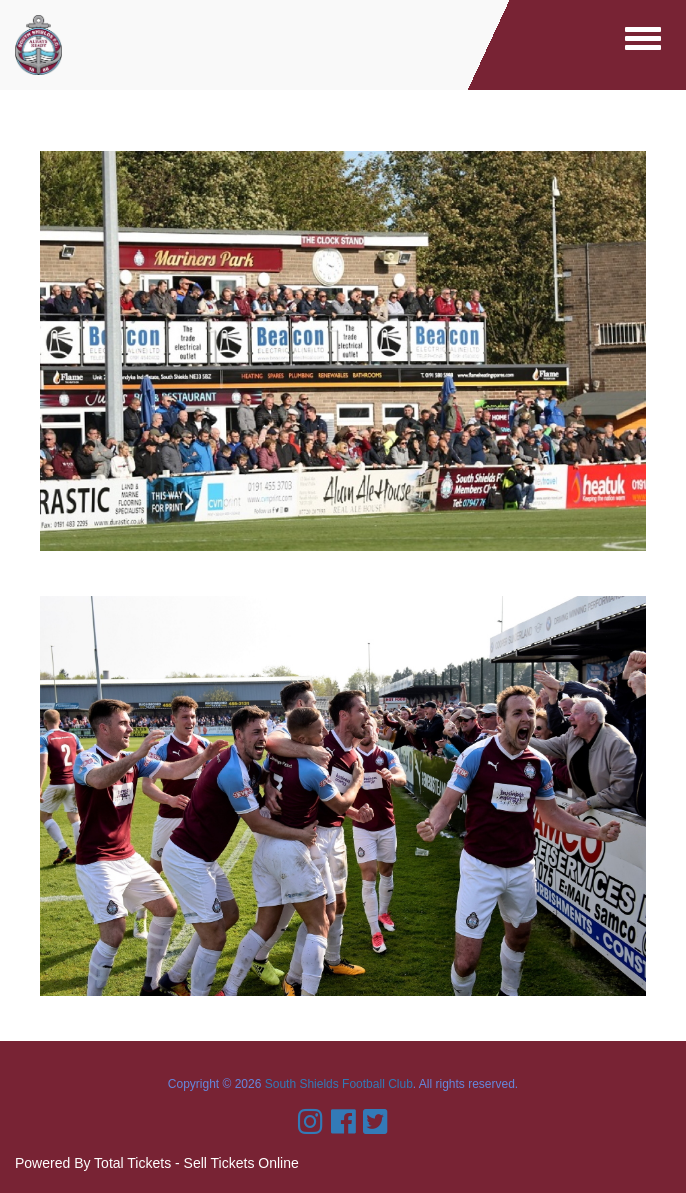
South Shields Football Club (339, 1084)
